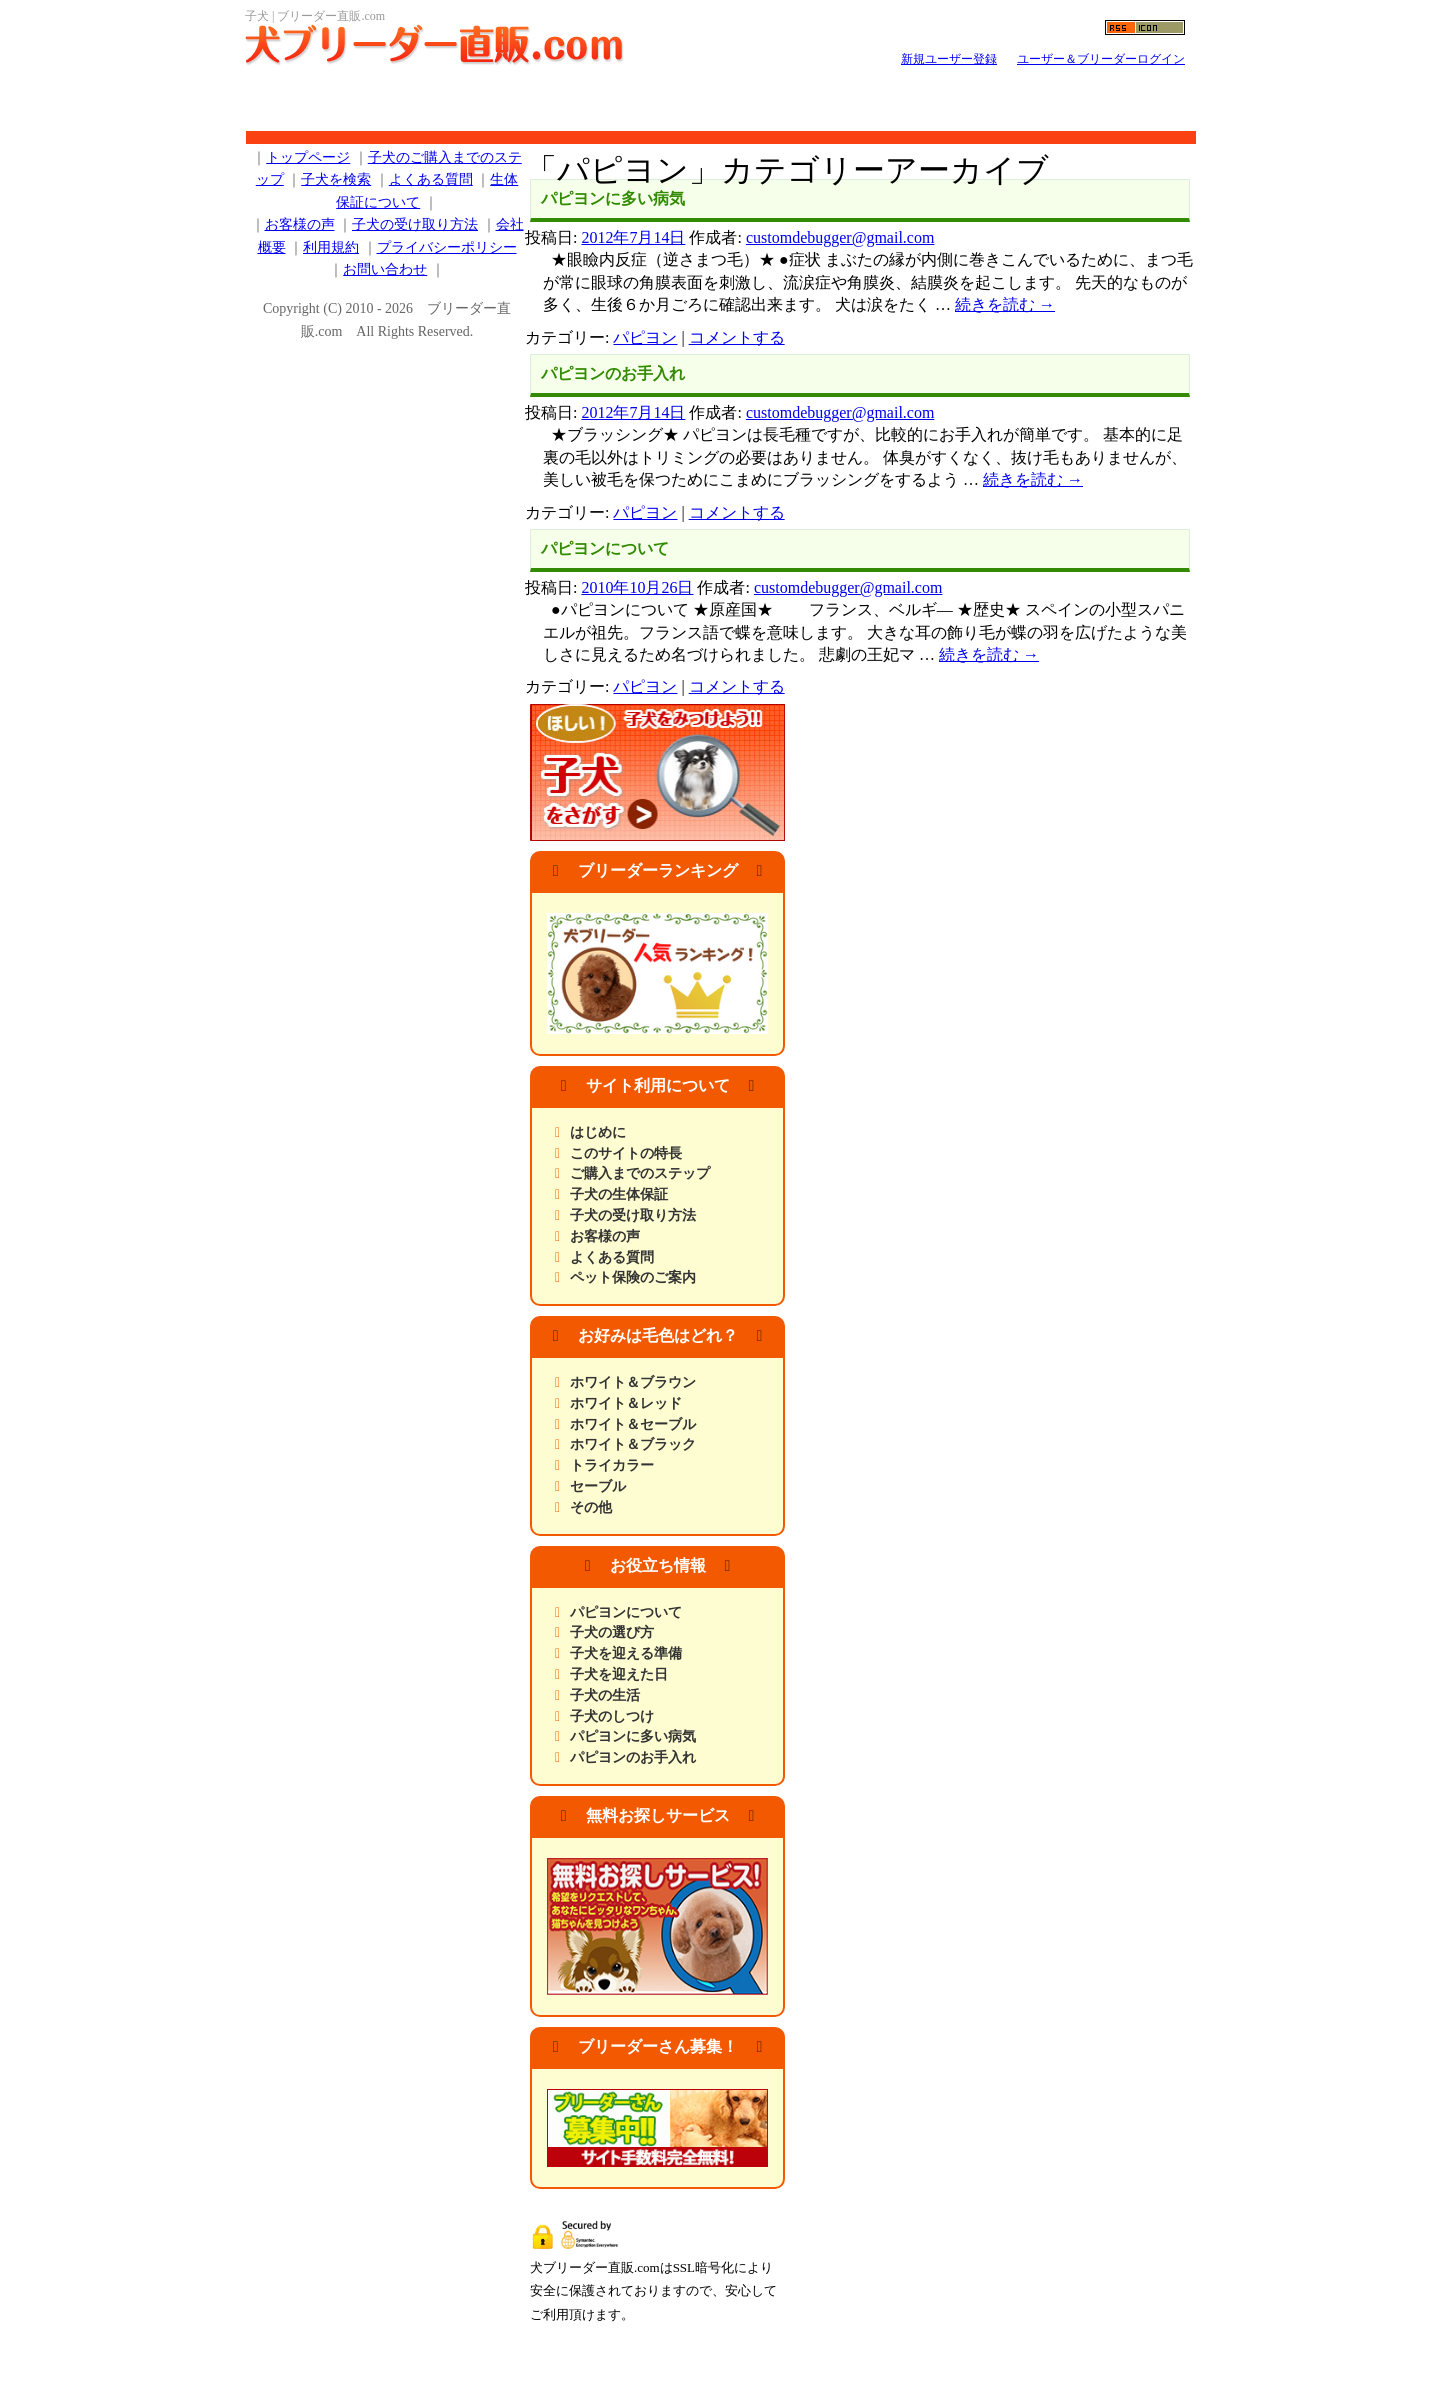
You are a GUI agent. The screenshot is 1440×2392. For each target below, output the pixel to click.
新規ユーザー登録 (949, 59)
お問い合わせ (385, 269)
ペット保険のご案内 (633, 1277)
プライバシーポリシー (447, 247)
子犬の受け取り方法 (633, 1215)
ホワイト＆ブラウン (633, 1382)
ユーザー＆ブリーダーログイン (1101, 59)
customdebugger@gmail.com (840, 237)
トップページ (308, 157)
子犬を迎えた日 (619, 1674)
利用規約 (331, 247)
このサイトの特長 (626, 1153)
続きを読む (1005, 304)
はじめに (598, 1132)
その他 (591, 1507)
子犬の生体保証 (619, 1194)
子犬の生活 (605, 1695)
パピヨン (645, 337)
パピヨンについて (605, 548)
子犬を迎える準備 (626, 1653)
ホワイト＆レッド (626, 1403)
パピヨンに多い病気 (613, 198)
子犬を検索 (336, 179)
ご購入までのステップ (640, 1173)
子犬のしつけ (612, 1716)
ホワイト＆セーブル (633, 1424)
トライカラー (612, 1465)
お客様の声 (605, 1236)
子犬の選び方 (612, 1632)
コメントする (737, 337)
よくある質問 (612, 1257)
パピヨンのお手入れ (613, 373)
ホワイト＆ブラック (633, 1444)
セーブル (598, 1486)
